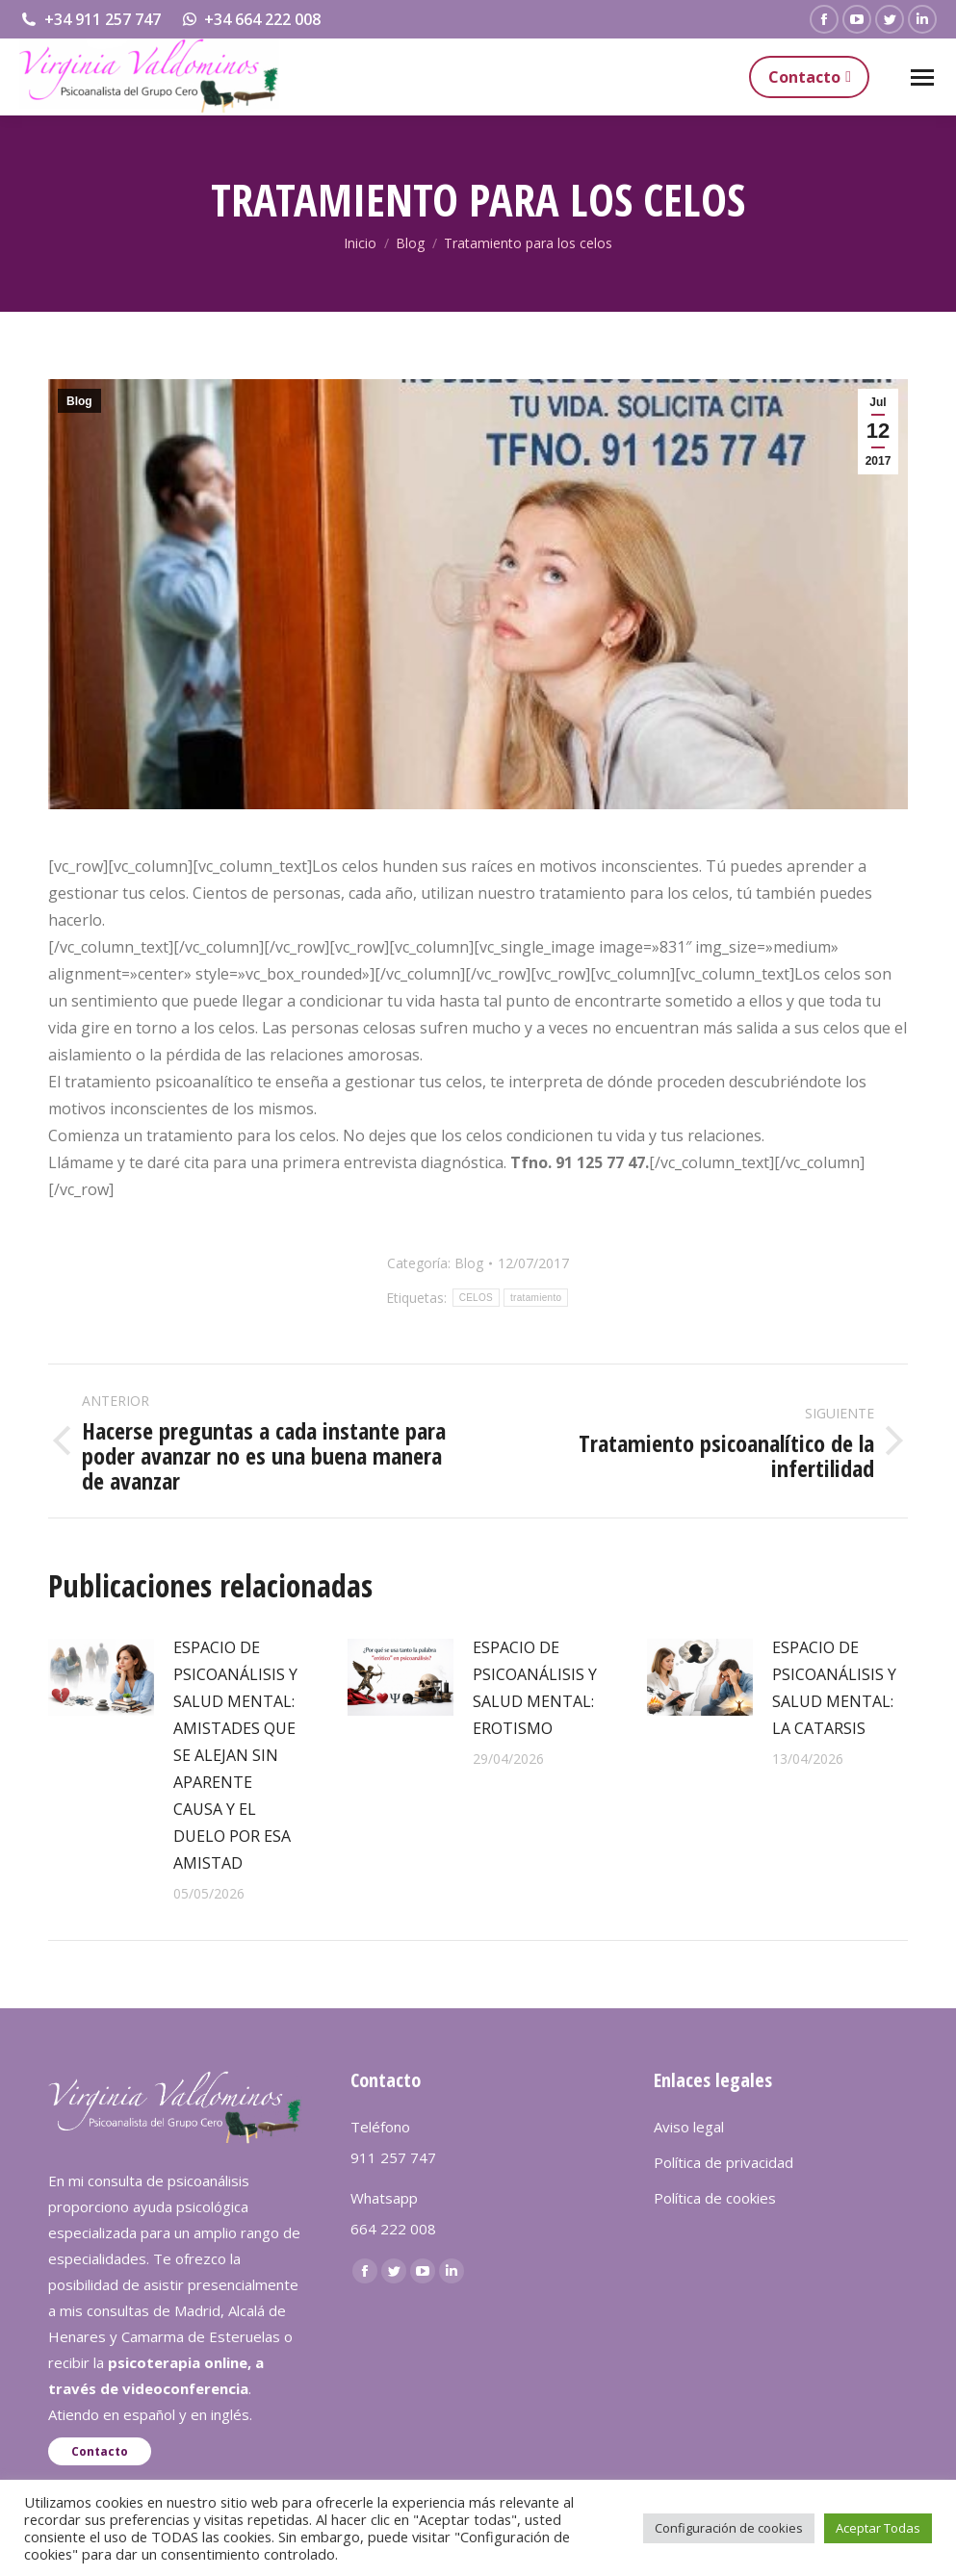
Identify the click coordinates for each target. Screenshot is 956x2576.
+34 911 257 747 (90, 19)
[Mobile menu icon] (922, 77)
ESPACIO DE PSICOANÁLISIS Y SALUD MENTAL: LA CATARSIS (834, 1688)
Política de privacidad (723, 2162)
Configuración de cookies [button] (729, 2528)
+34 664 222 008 (251, 19)
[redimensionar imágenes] (101, 1677)
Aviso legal (689, 2126)
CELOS (476, 1297)
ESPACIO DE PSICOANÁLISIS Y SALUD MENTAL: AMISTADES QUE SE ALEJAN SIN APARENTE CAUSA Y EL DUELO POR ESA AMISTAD (235, 1755)
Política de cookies (715, 2197)
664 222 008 (393, 2228)
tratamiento (535, 1297)
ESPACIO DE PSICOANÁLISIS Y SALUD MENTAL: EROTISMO (535, 1688)
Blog (79, 401)
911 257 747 (393, 2157)
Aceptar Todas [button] (878, 2528)
